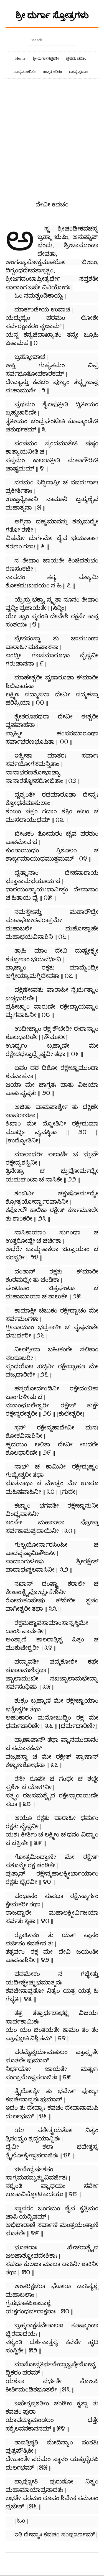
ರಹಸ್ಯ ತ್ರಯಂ (78, 72)
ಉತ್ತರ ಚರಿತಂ (52, 72)
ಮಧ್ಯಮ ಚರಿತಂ (24, 72)
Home (20, 58)
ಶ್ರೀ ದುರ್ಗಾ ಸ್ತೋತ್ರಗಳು (52, 15)
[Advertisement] (52, 146)
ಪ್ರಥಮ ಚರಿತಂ (76, 58)
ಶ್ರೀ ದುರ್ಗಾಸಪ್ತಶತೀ (46, 58)
